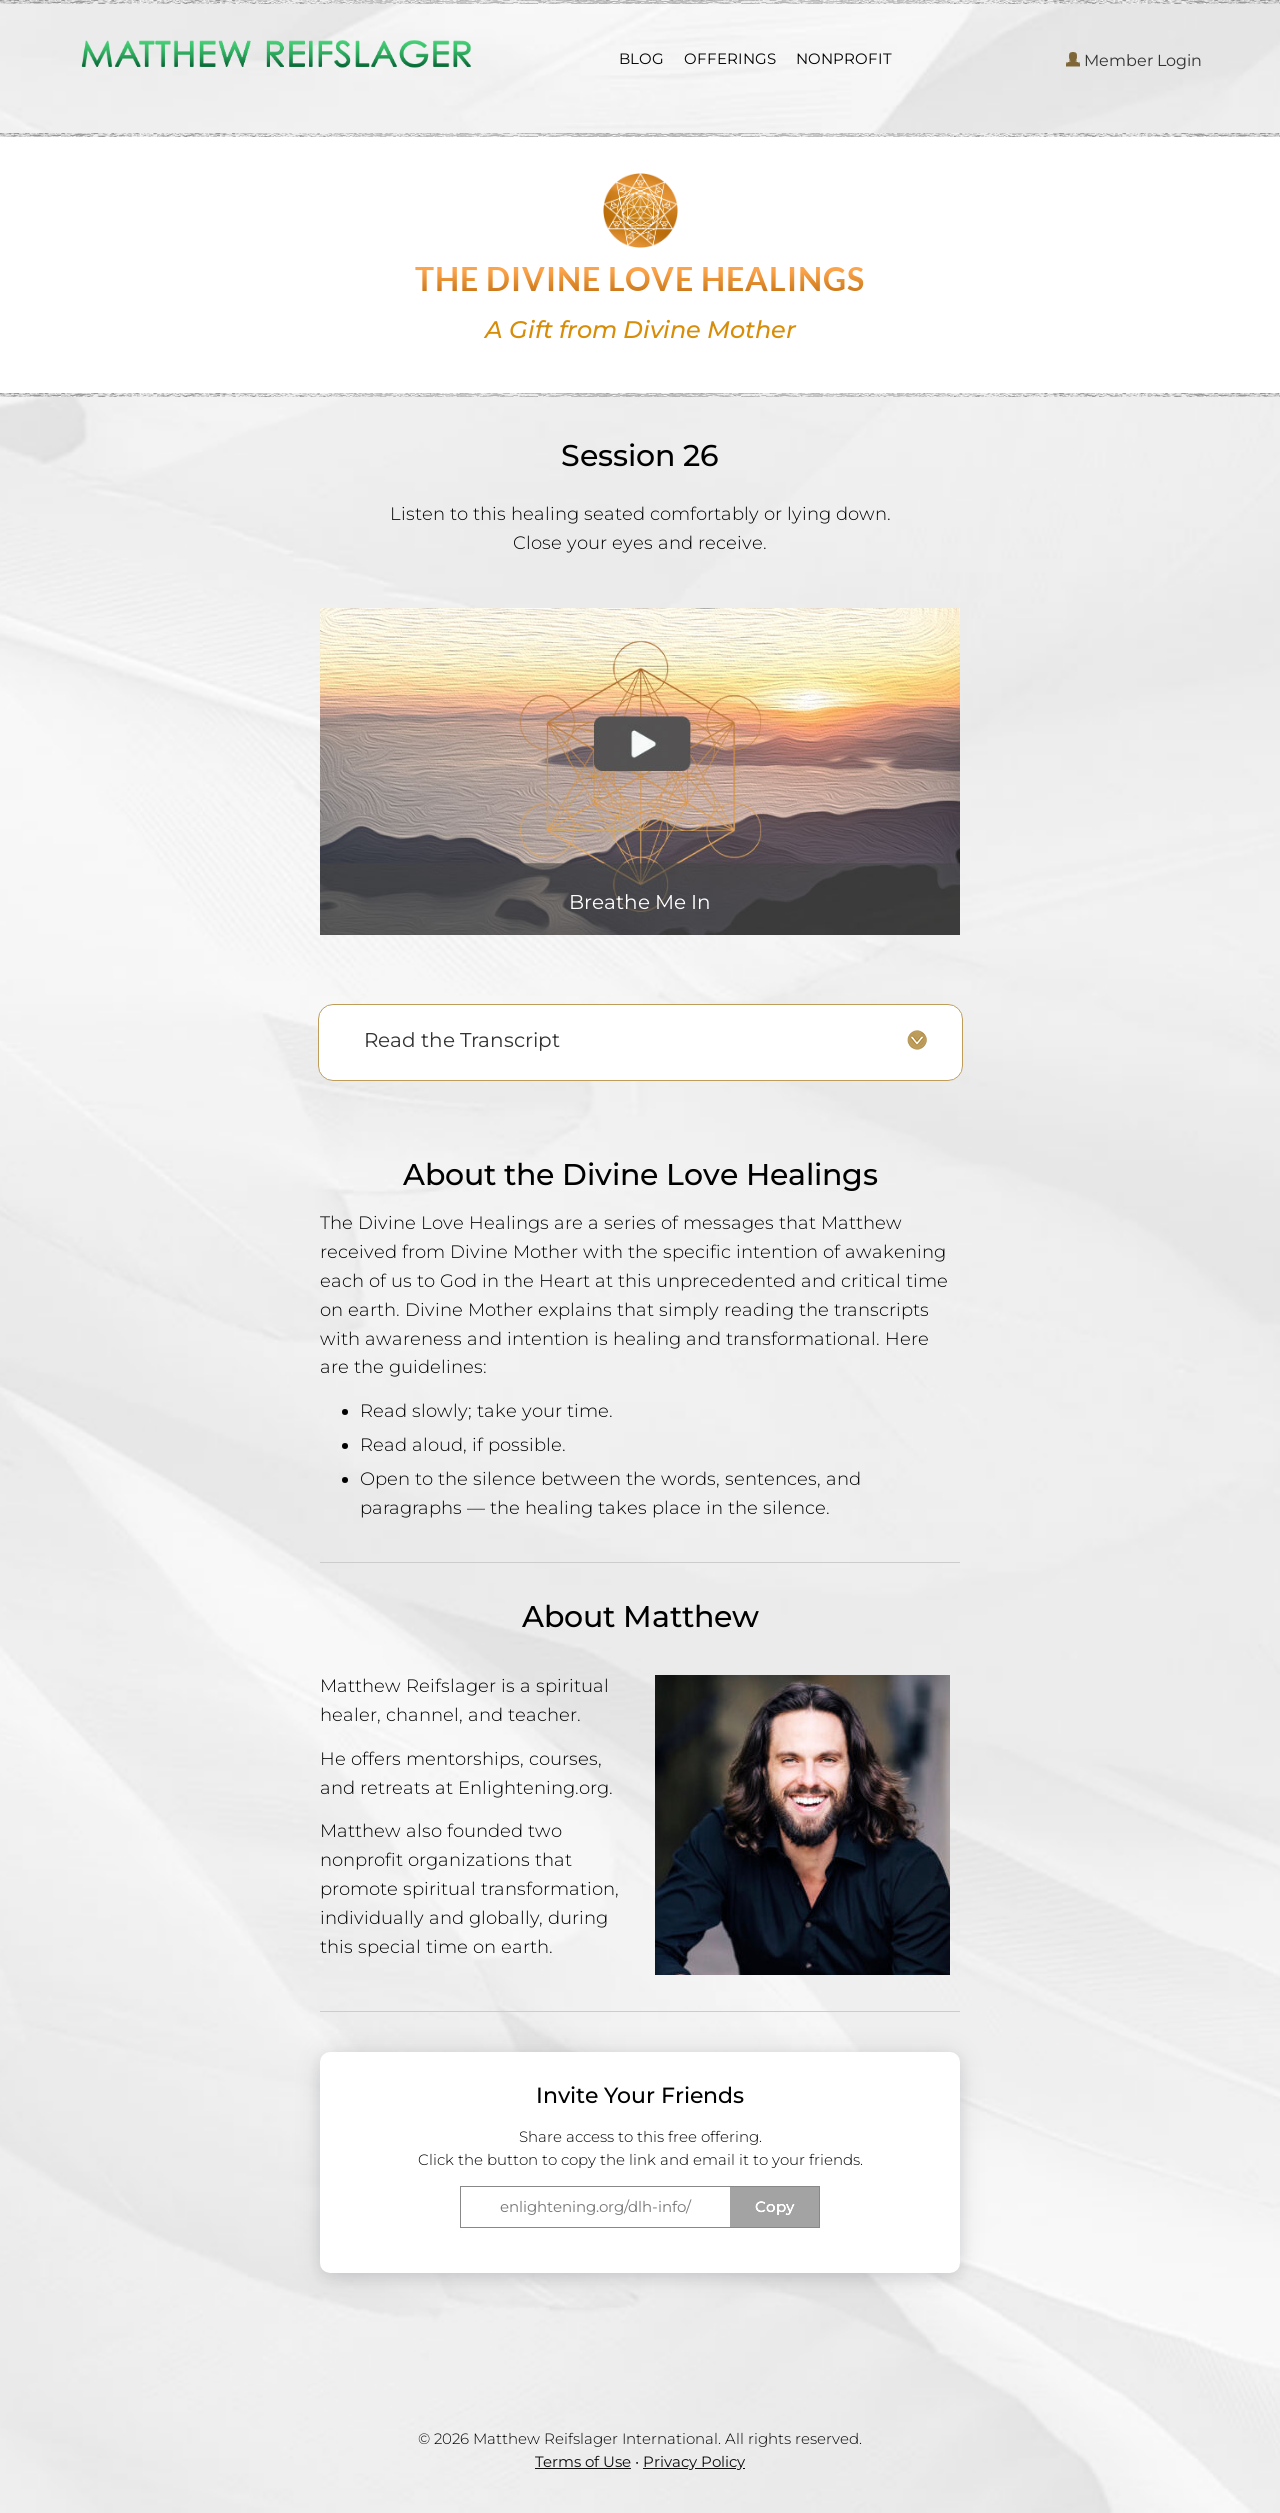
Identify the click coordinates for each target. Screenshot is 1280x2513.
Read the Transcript (462, 1040)
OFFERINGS (730, 58)
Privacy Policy (694, 2461)
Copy (774, 2206)
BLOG (641, 58)
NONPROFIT (844, 58)
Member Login (1133, 60)
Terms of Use (583, 2461)
